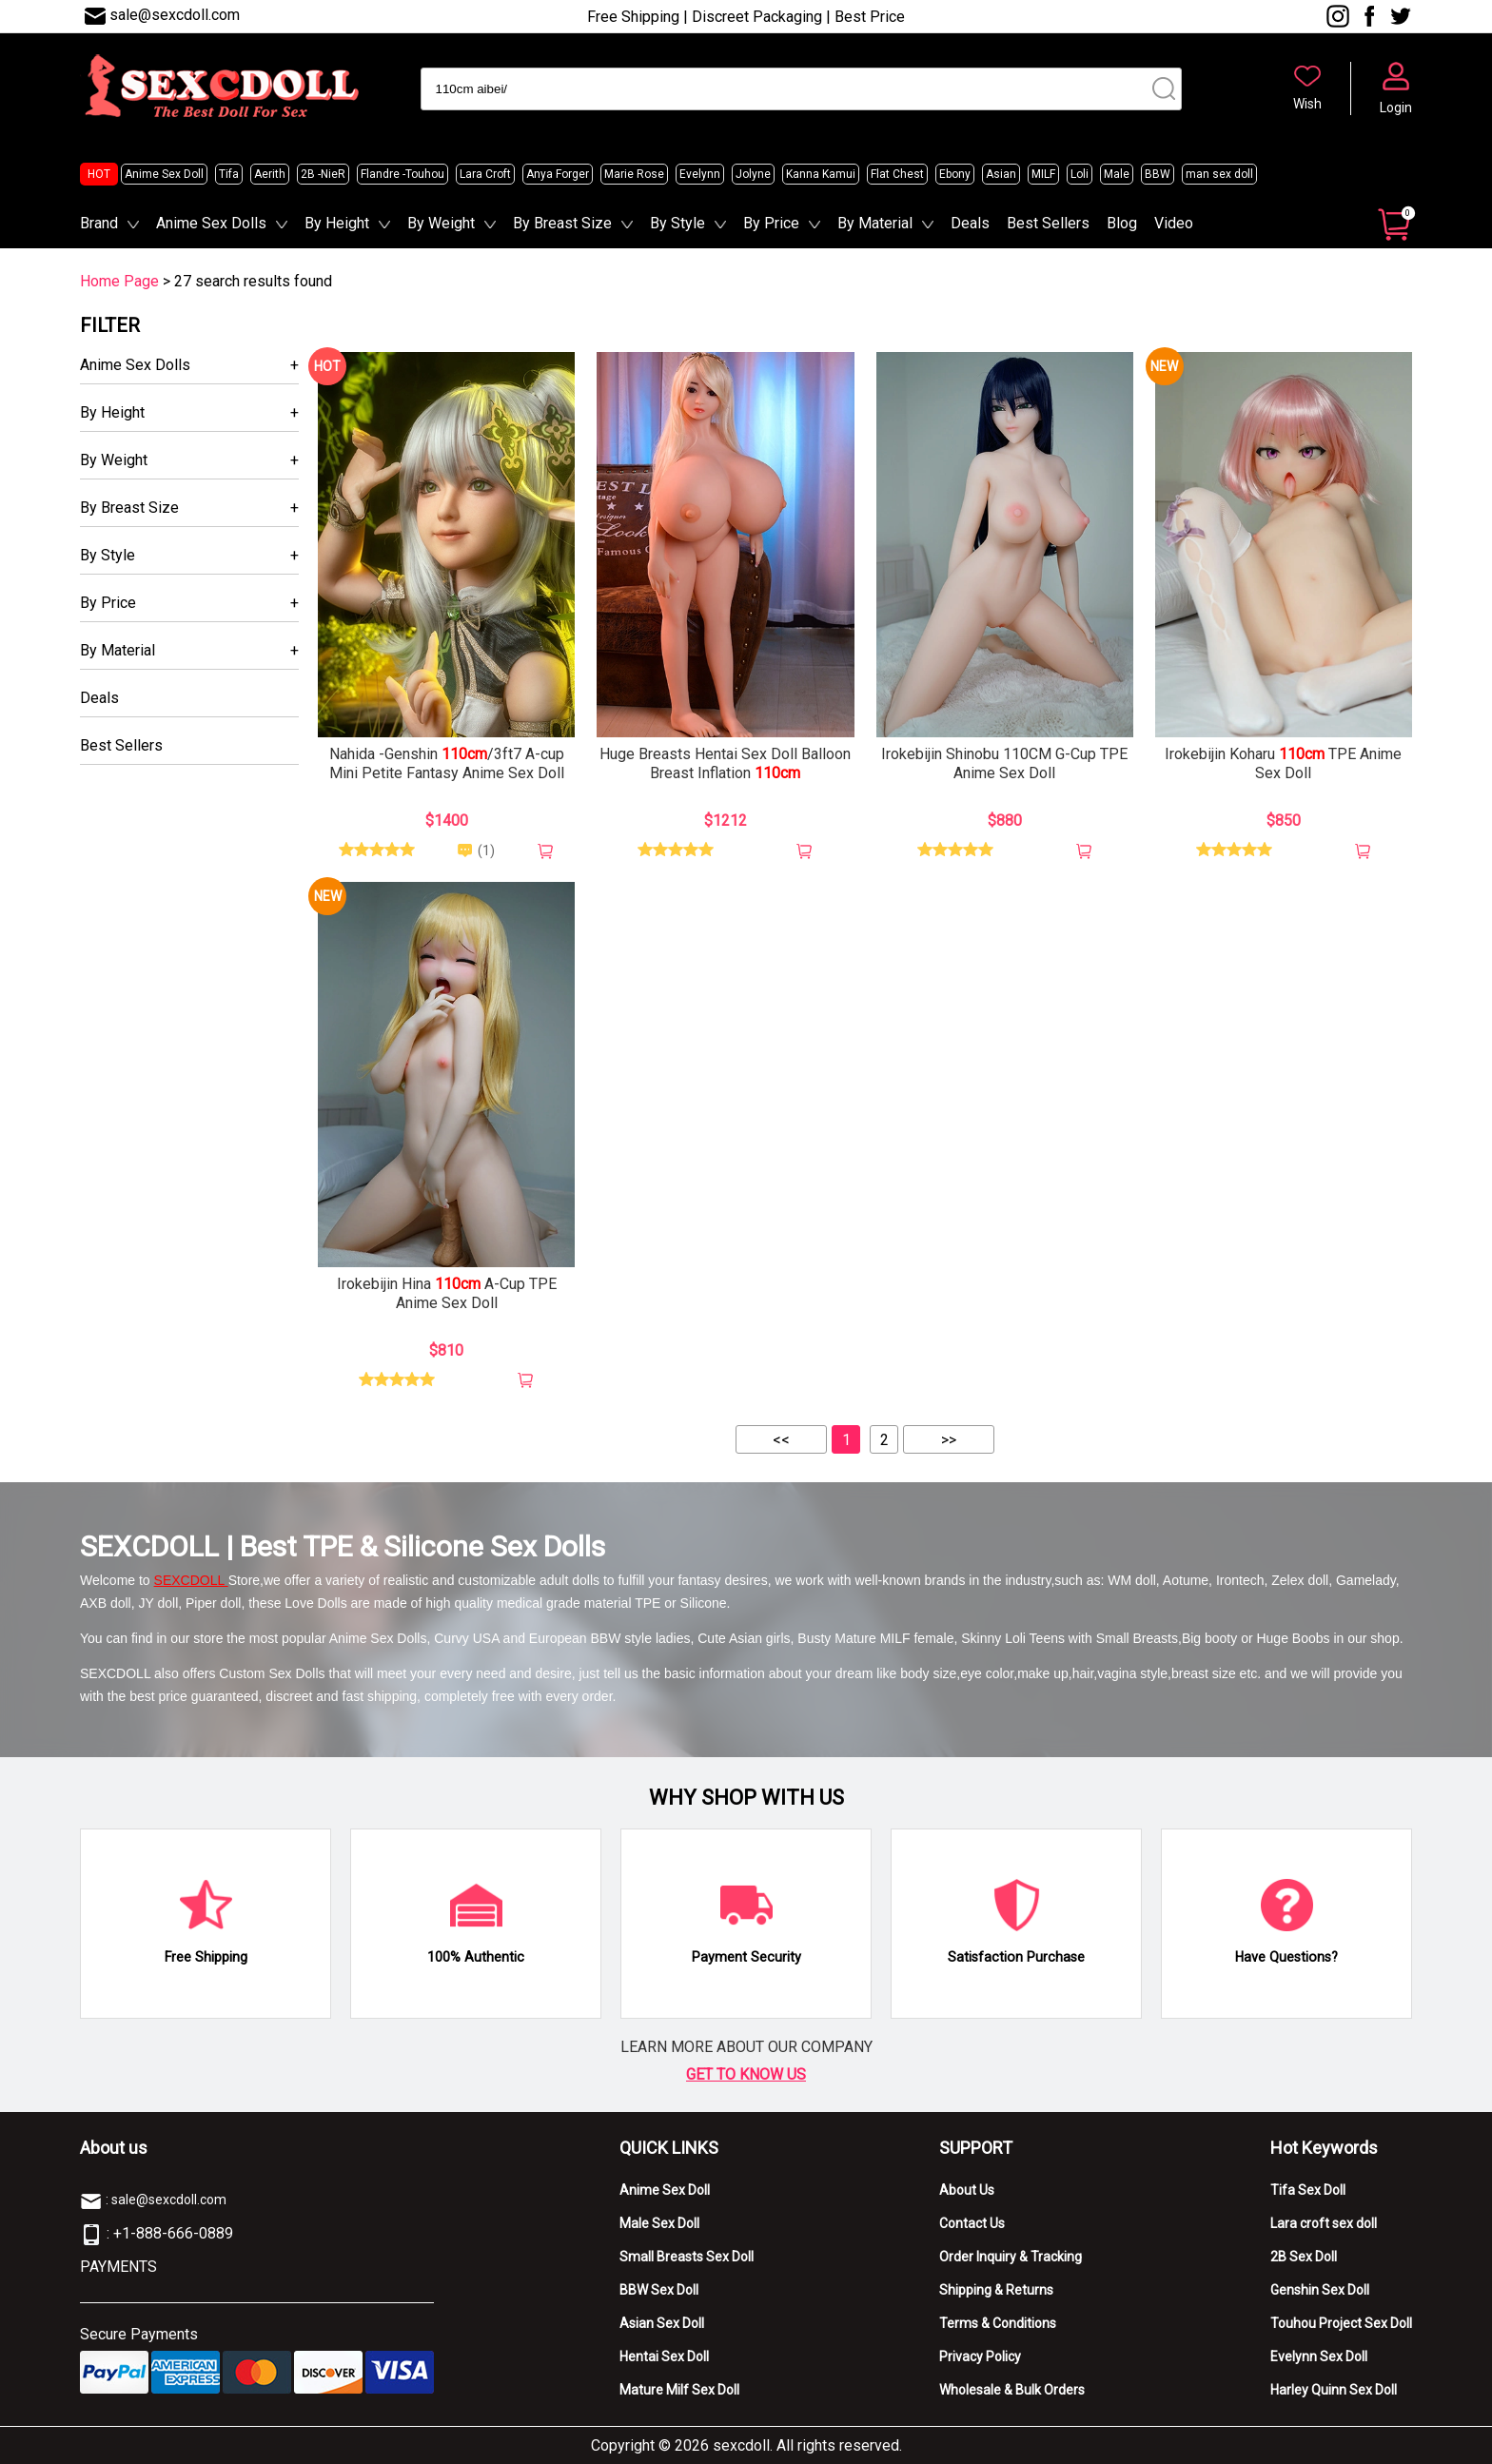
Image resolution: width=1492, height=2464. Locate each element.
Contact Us (972, 2223)
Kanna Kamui (820, 174)
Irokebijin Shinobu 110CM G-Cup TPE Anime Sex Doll (1004, 763)
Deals (970, 223)
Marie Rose (634, 174)
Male (1116, 174)
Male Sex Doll (659, 2223)
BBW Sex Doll (658, 2290)
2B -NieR (323, 174)
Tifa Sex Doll (1307, 2190)
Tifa (229, 174)
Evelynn (699, 174)
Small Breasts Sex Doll (686, 2256)
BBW (1157, 174)
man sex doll (1219, 174)
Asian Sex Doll (661, 2323)
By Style (677, 223)
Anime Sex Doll (164, 174)
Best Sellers (1048, 223)
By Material (875, 223)
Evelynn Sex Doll (1318, 2356)
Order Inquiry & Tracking (1010, 2256)
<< (781, 1440)
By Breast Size (562, 223)
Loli (1079, 174)
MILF (1043, 174)
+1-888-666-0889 (173, 2233)
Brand (99, 223)
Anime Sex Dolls (211, 223)
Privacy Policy (980, 2356)
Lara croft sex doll (1323, 2223)
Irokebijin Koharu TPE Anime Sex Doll (1283, 763)
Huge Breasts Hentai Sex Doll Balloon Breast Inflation (725, 763)
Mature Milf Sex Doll (679, 2389)
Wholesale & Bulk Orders (1012, 2389)
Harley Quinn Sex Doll (1333, 2389)
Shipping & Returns (996, 2290)
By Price (771, 223)
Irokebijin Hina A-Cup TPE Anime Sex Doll (447, 1293)
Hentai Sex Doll (664, 2356)
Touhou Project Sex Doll (1341, 2323)
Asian (1001, 174)
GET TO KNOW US (746, 2074)
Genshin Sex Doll (1319, 2290)
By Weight (441, 223)
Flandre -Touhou (402, 174)
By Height (336, 223)
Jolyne (753, 174)
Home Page (119, 281)
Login (1396, 107)
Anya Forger (557, 174)
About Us (966, 2190)
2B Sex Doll (1303, 2256)
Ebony (955, 174)
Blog (1122, 223)
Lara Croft (485, 174)
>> (948, 1440)
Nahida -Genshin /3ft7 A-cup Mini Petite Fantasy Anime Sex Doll (446, 763)
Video (1173, 223)
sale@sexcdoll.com (174, 15)
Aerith (269, 174)
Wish (1307, 103)
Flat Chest (897, 174)
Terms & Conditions (997, 2323)
